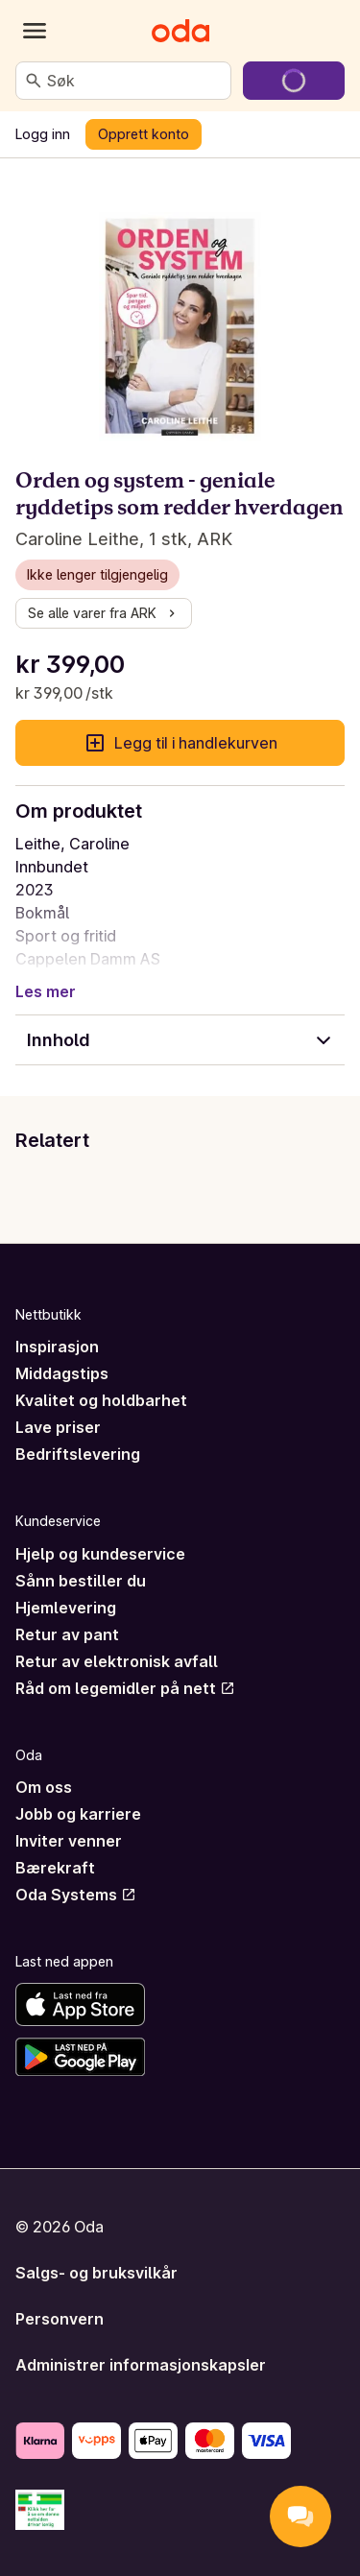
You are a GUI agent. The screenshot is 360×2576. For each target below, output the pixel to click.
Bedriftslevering (77, 1454)
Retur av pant (67, 1634)
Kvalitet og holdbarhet (101, 1400)
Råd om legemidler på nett (125, 1688)
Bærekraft (55, 1867)
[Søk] (33, 80)
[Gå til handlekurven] (294, 80)
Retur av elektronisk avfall (116, 1661)
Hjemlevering (65, 1607)
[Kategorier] (34, 31)
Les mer (45, 991)
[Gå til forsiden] (180, 30)
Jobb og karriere (78, 1814)
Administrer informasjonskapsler (140, 2364)
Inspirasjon (57, 1346)
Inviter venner (68, 1840)
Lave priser (58, 1427)
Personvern (59, 2318)
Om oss (43, 1787)
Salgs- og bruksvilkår (96, 2272)
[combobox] (135, 80)
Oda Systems (75, 1894)
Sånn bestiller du (80, 1580)
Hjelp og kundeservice (100, 1553)
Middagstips (61, 1373)
